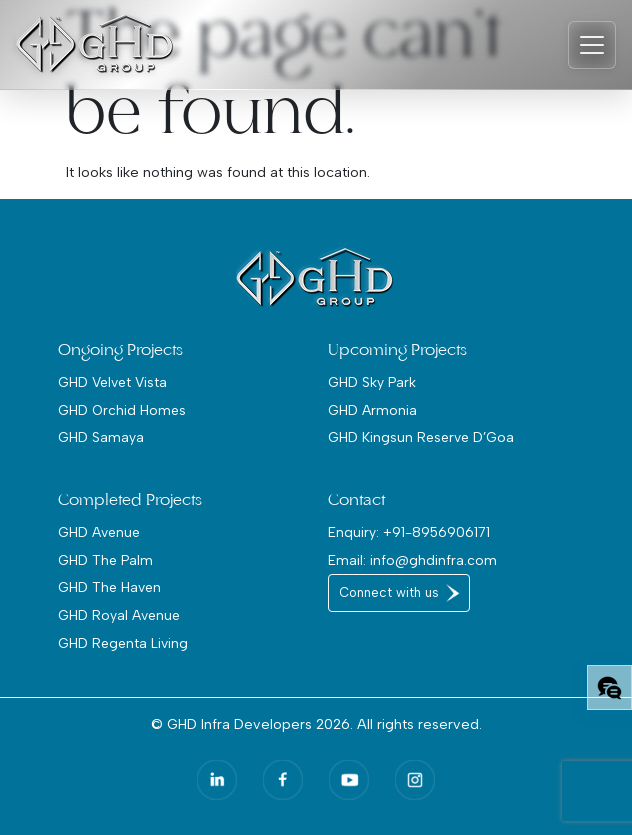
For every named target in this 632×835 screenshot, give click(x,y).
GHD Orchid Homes (122, 410)
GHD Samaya (101, 437)
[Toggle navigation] (592, 45)
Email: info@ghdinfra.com (412, 560)
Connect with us (389, 592)
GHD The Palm (105, 560)
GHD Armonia (372, 410)
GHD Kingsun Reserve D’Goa (421, 437)
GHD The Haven (109, 587)
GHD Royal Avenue (119, 615)
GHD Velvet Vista (112, 382)
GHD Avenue (99, 532)
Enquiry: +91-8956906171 (409, 532)
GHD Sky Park (372, 382)
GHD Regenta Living (123, 643)
